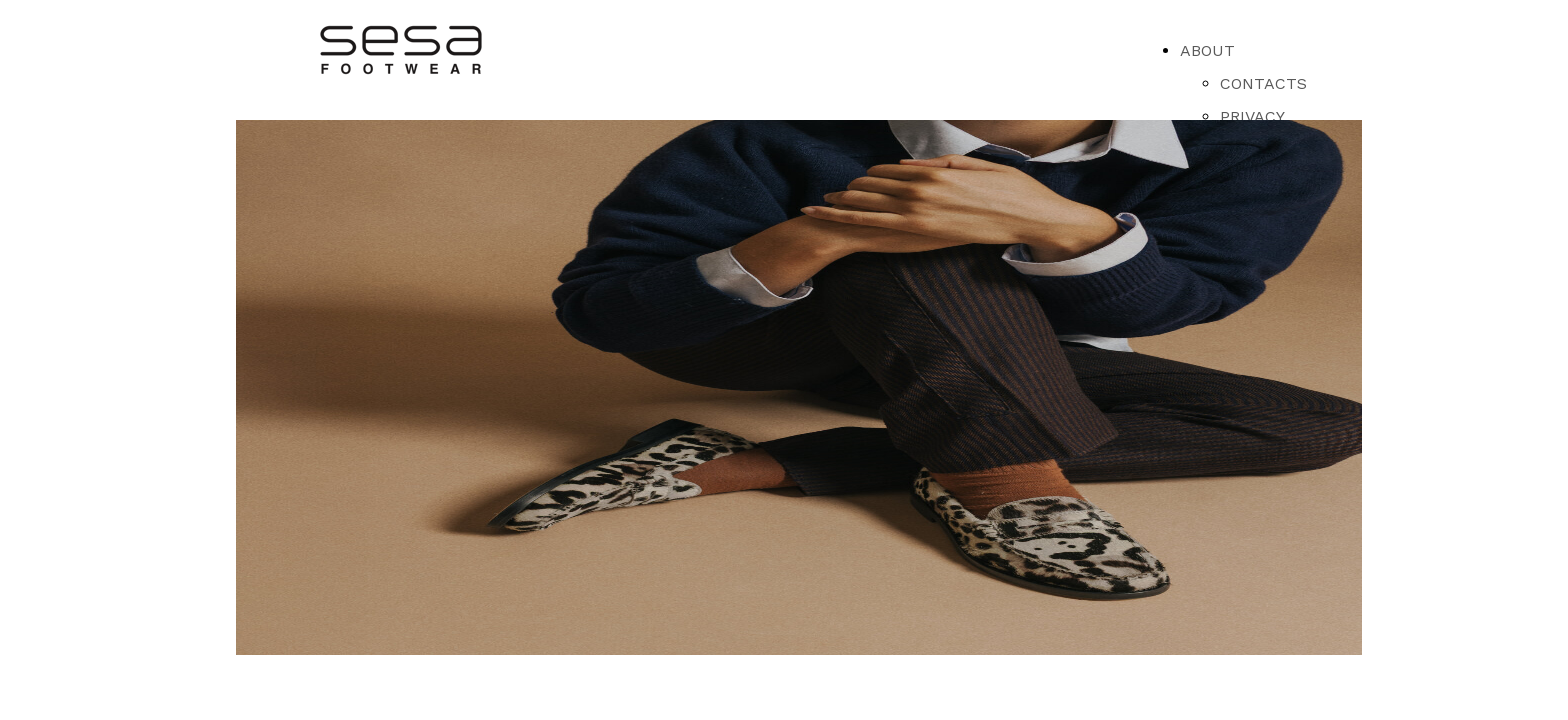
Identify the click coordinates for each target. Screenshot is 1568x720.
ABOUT (1207, 50)
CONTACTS (1263, 83)
